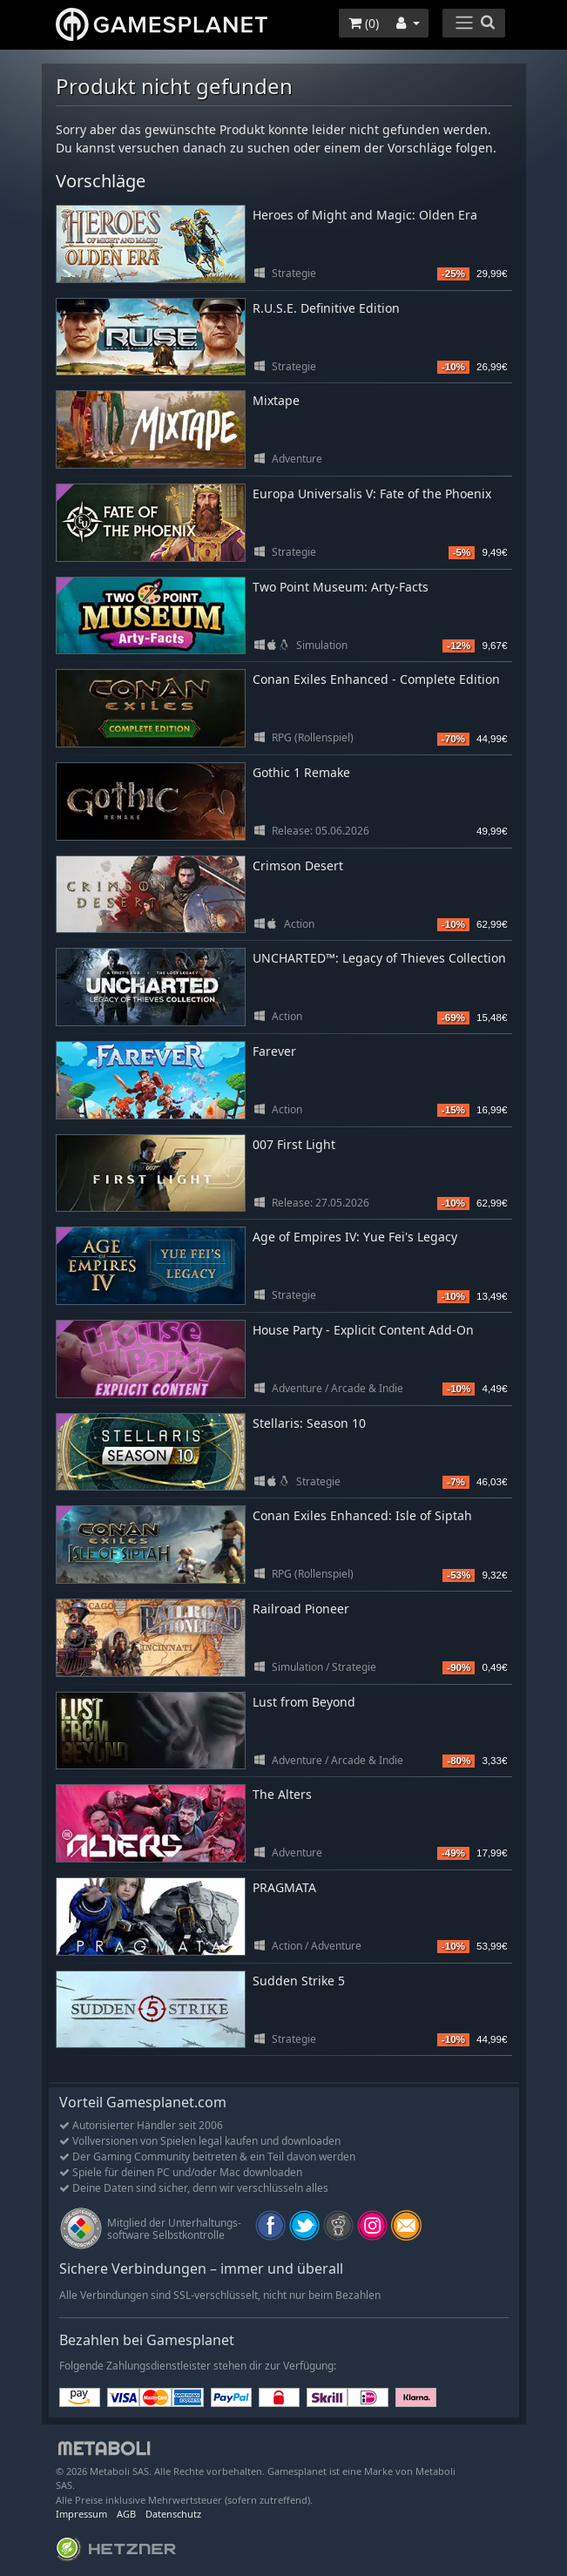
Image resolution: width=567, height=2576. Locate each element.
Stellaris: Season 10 (309, 1423)
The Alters (282, 1794)
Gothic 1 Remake (301, 772)
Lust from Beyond (304, 1702)
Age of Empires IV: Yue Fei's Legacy (355, 1236)
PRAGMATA (284, 1887)
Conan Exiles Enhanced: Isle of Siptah (362, 1515)
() (363, 23)
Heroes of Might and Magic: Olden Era (365, 214)
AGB (126, 2513)
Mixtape (276, 400)
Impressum (81, 2513)
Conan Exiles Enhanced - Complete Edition (376, 679)
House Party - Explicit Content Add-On (363, 1330)
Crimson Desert (298, 865)
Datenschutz (173, 2513)
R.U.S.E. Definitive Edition (326, 308)
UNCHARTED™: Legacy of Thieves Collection (379, 958)
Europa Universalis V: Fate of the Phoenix (372, 493)
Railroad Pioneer (301, 1608)
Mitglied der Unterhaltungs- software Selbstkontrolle (174, 2228)
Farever (274, 1051)
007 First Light (294, 1144)
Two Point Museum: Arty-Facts (341, 586)
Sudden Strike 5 (299, 1980)
